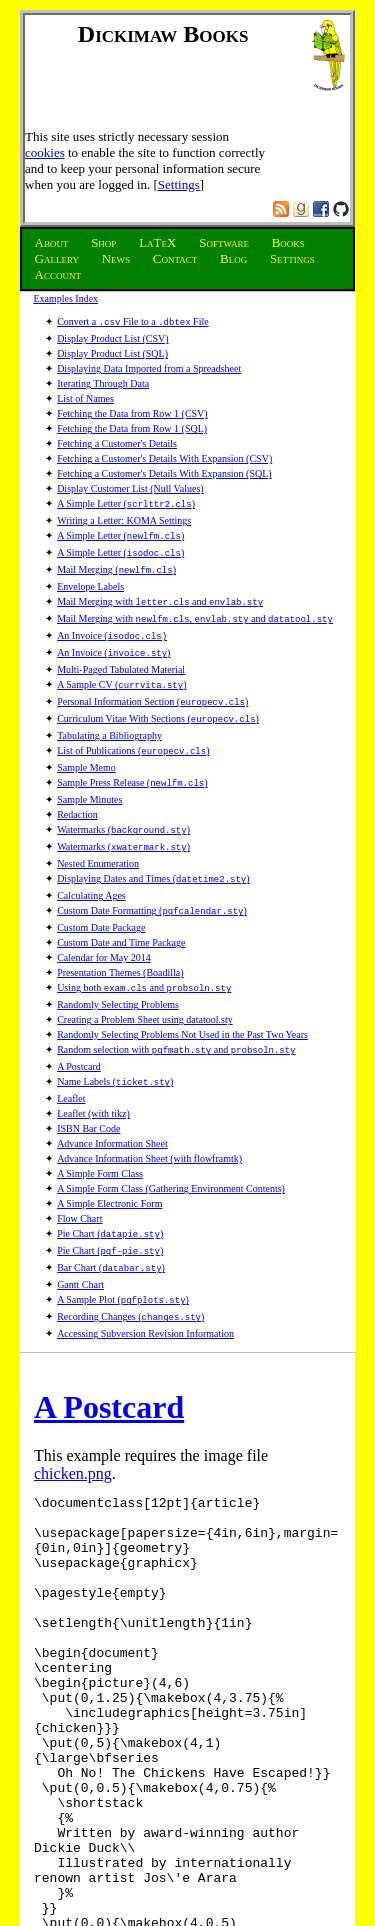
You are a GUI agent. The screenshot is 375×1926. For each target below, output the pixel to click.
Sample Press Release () (132, 756)
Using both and (144, 951)
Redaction (77, 786)
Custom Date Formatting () (152, 876)
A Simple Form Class (100, 1131)
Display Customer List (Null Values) (130, 486)
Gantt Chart (80, 1236)
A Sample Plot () (123, 1251)
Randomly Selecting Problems (118, 966)
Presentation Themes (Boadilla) (120, 936)
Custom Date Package (101, 891)
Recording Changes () (130, 1266)
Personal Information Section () (152, 681)
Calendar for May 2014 (104, 921)
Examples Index (65, 298)
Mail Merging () (116, 561)
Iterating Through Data (103, 381)
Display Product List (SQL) (112, 351)
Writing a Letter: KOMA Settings (124, 516)
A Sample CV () (121, 666)
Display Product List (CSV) (112, 336)
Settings (179, 184)
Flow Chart (79, 1176)
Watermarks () (123, 801)
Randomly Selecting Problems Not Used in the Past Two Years (182, 996)
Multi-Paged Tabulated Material (121, 651)
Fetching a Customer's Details (117, 441)
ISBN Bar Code (88, 1086)
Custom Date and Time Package (121, 906)
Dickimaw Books (163, 34)
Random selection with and (176, 1011)
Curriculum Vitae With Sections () (158, 696)
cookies (45, 152)
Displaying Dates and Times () (153, 846)
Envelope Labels (90, 576)
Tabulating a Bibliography (109, 711)
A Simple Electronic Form (109, 1161)
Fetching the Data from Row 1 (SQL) (132, 426)
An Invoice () (113, 636)
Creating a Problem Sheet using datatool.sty (145, 981)
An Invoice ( (112, 621)
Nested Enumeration (98, 831)
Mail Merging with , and (195, 606)
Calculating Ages (91, 861)
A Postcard (79, 1026)
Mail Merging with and (160, 591)
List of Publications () (133, 726)
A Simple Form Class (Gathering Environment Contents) (171, 1146)
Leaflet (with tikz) (93, 1071)
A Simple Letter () (126, 501)
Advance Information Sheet (112, 1101)
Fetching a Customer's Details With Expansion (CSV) (164, 456)
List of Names (85, 396)
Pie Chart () (110, 1191)
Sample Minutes (89, 771)
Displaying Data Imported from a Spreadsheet (149, 366)
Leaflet (71, 1056)
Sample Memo (86, 741)
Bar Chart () (111, 1221)
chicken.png (73, 1421)
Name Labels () (115, 1041)
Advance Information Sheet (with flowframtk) (149, 1116)
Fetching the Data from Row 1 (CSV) (132, 411)
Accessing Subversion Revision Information (145, 1281)
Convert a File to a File (133, 321)
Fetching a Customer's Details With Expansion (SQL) (164, 471)
